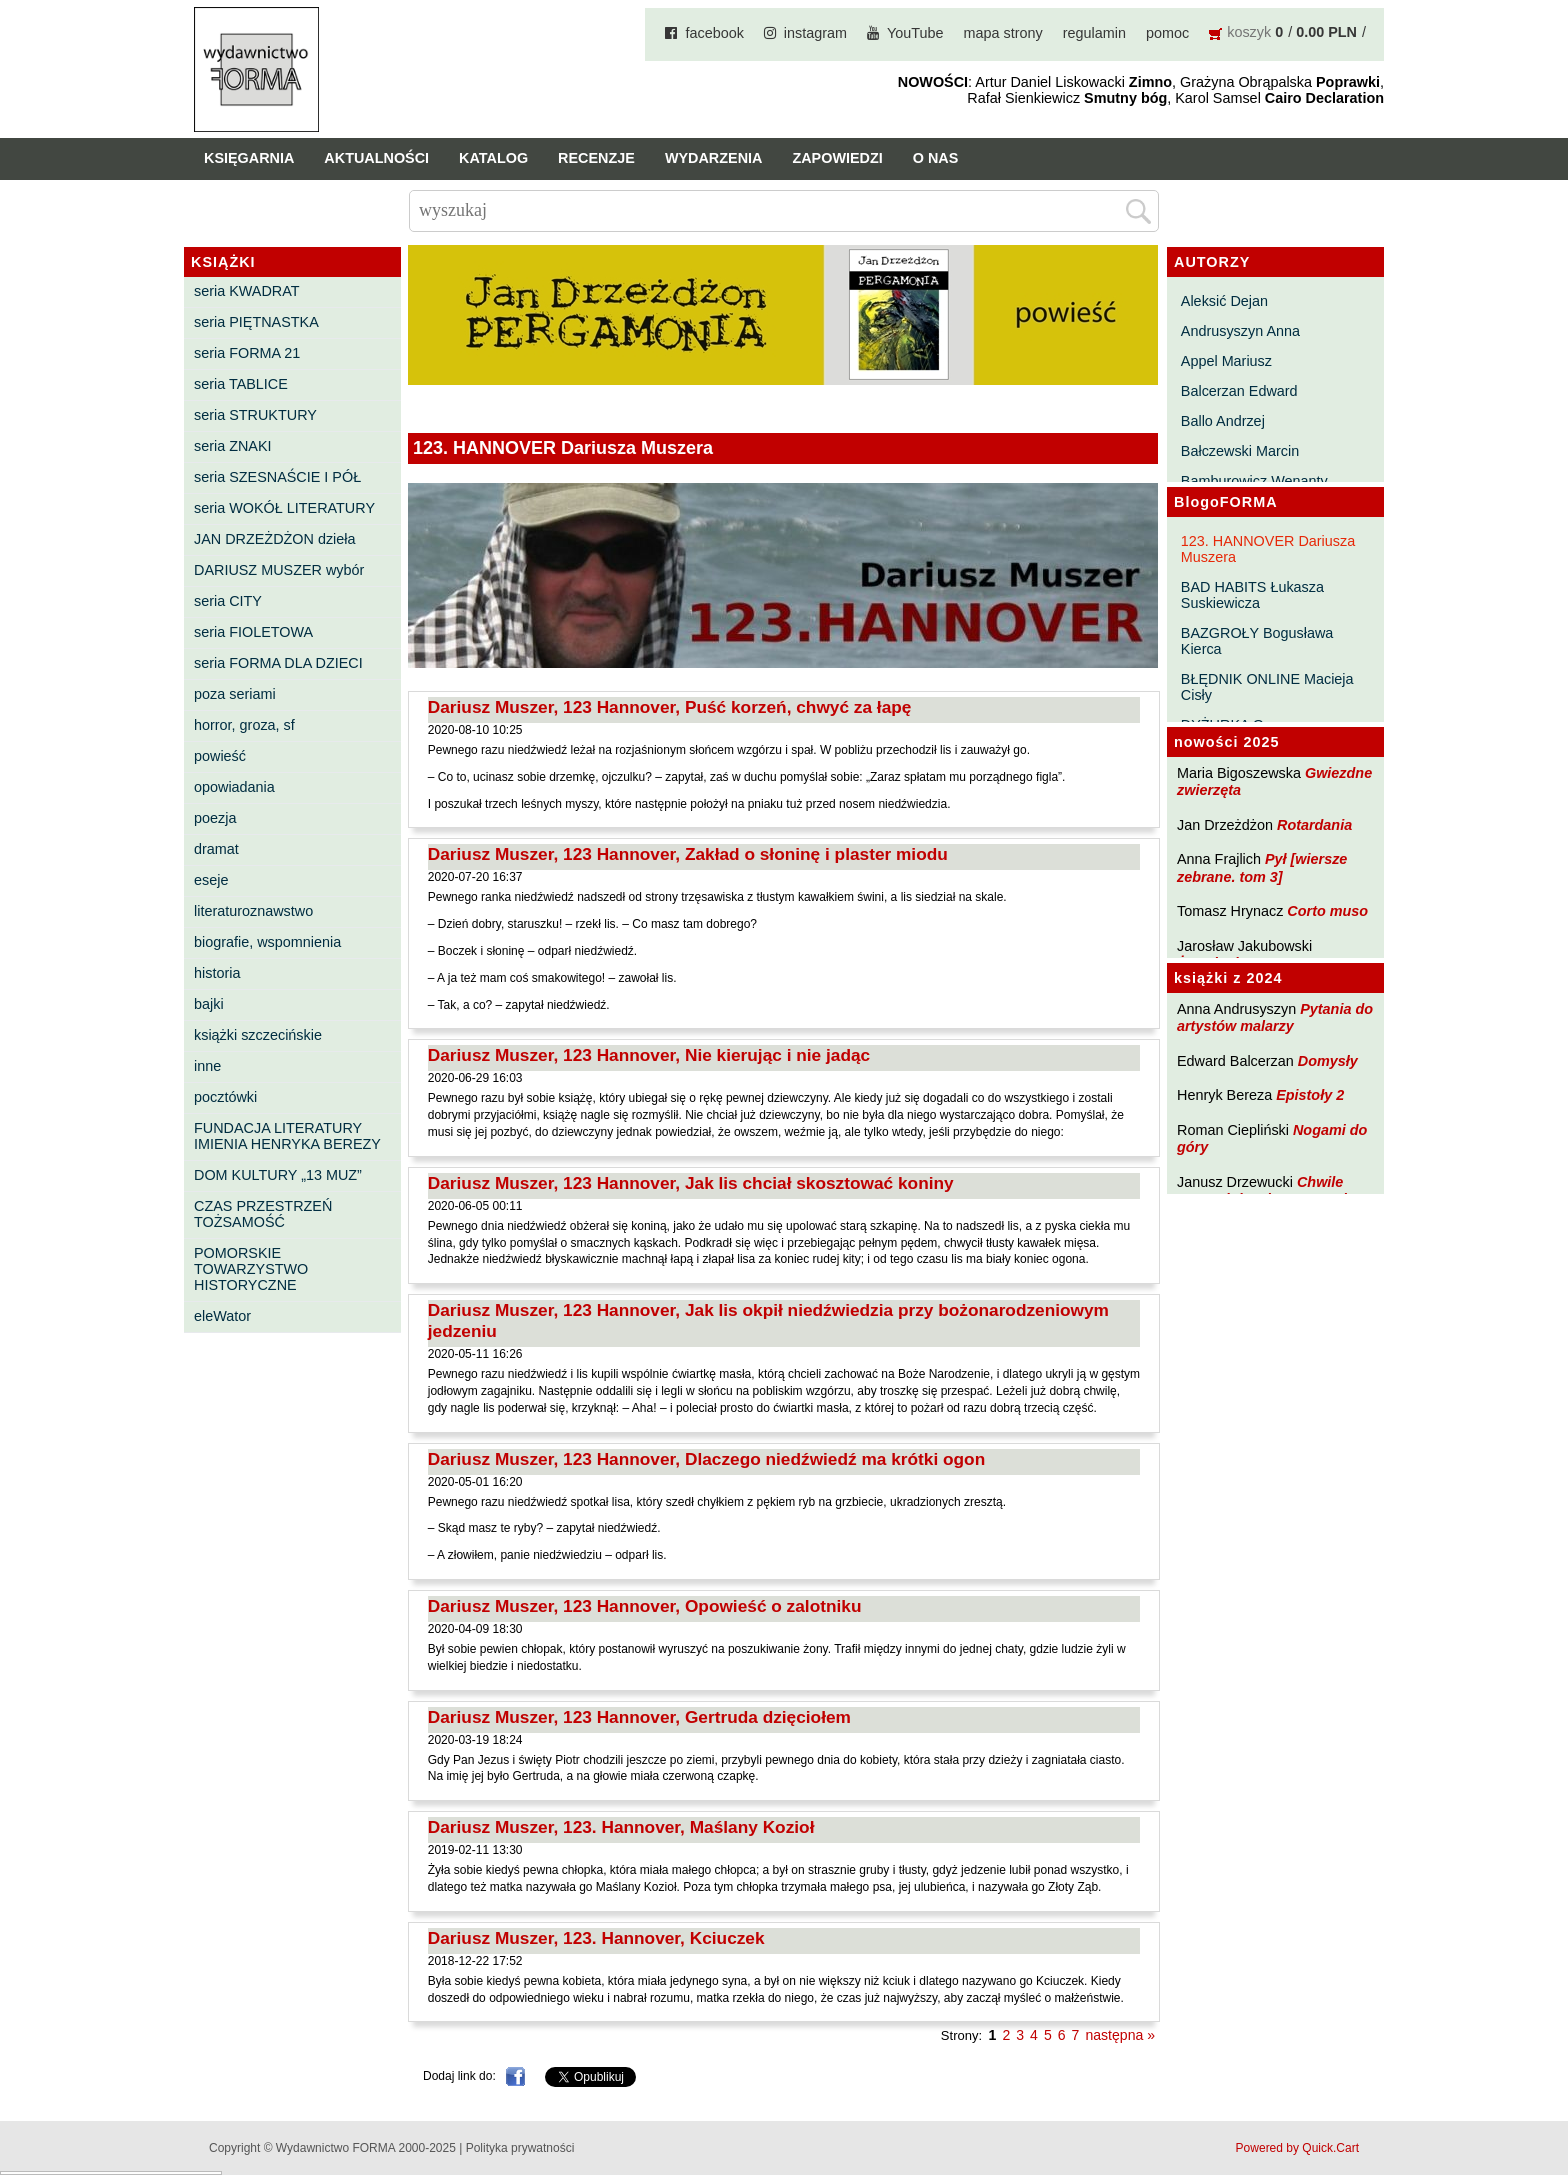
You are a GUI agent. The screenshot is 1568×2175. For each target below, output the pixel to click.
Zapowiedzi (837, 158)
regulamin (1094, 33)
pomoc (1167, 33)
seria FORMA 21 (247, 353)
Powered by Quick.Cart (1297, 2148)
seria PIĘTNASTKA (256, 322)
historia (217, 973)
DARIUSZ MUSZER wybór (279, 570)
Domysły (1328, 1061)
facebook (714, 33)
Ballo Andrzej (1223, 421)
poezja (215, 818)
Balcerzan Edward (1239, 391)
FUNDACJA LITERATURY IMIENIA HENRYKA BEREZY (287, 1136)
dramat (216, 849)
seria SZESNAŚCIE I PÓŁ (277, 477)
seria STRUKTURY (255, 415)
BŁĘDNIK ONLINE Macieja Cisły (1267, 687)
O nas (936, 158)
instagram (815, 33)
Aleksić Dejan (1224, 301)
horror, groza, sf (244, 725)
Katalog (493, 158)
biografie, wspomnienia (267, 942)
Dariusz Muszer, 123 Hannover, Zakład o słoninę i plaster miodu (688, 854)
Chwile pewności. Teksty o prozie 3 (1272, 1190)
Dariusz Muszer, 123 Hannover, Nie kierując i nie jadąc (649, 1055)
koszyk (1249, 32)
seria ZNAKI (233, 446)
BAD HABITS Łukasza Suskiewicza (1252, 595)
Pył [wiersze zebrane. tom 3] (1262, 867)
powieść (220, 756)
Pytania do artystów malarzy (1275, 1017)
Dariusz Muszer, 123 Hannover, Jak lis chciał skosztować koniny (691, 1183)
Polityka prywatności (520, 2148)
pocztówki (225, 1097)
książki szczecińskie (258, 1035)
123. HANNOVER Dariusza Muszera (1268, 549)
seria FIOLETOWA (253, 632)
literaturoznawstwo (253, 911)
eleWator (222, 1316)
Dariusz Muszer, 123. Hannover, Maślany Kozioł (621, 1827)
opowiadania (234, 787)
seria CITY (228, 601)
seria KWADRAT (247, 291)
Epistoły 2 (1310, 1095)
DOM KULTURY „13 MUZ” (278, 1175)
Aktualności (376, 158)
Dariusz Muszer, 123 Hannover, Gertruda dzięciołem (639, 1717)
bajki (209, 1004)
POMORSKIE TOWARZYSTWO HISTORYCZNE (251, 1269)
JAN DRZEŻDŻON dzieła (275, 539)
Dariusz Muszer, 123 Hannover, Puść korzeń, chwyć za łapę (670, 707)
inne (207, 1066)
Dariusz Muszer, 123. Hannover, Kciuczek (596, 1938)
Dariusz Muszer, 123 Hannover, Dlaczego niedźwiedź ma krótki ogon (706, 1459)
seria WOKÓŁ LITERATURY (284, 508)
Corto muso (1327, 911)
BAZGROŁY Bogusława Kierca (1257, 641)
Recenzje (596, 158)
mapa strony (1003, 33)
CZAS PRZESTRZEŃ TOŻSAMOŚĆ (263, 1214)
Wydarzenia (714, 158)
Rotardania (1314, 825)
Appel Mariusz (1226, 361)
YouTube (915, 33)
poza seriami (235, 694)
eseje (211, 880)
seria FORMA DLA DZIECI (278, 663)
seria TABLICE (241, 384)
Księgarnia (249, 158)
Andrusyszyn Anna (1240, 331)
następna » (1120, 2035)
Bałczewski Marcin (1240, 451)
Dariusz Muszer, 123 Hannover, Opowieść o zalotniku (645, 1606)
